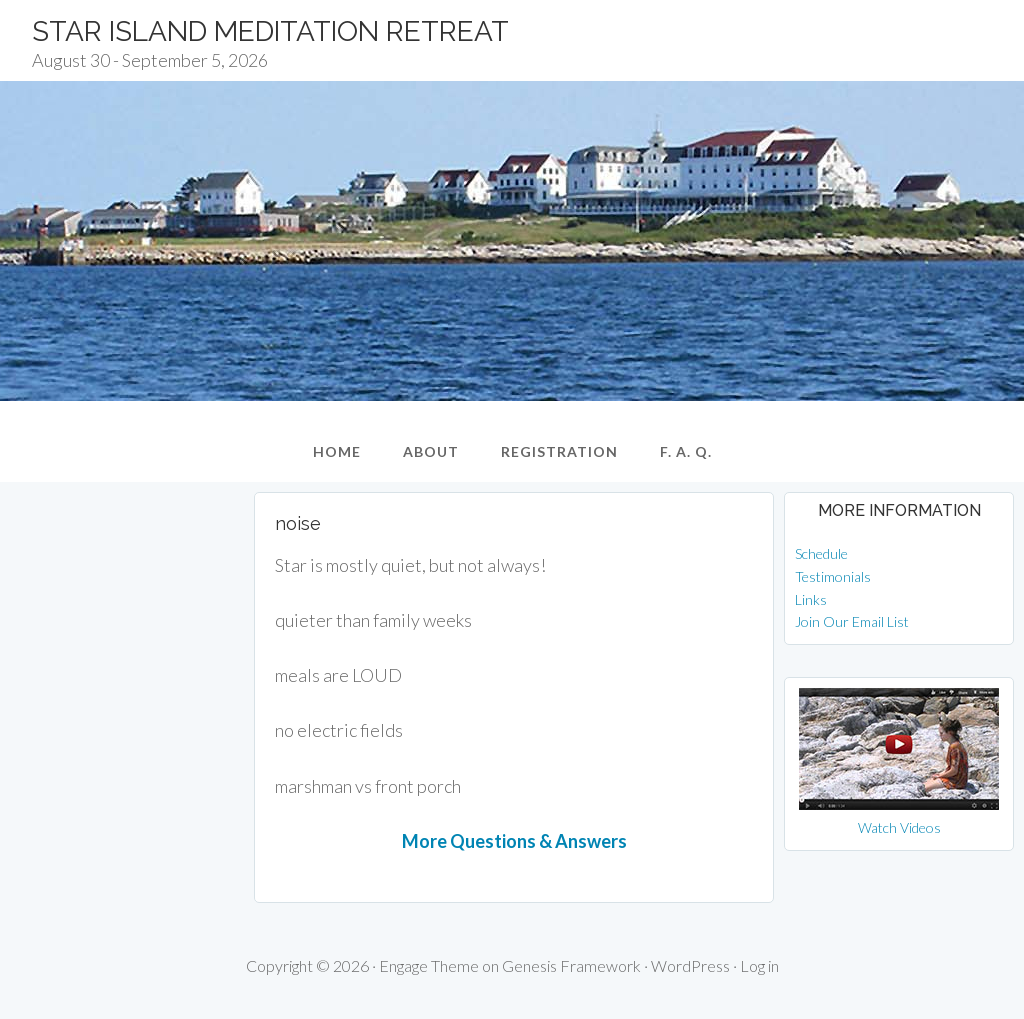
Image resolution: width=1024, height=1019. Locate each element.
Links (811, 599)
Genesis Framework (571, 965)
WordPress (690, 965)
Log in (759, 965)
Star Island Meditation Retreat (270, 31)
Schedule (821, 553)
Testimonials (833, 576)
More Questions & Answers (514, 841)
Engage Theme (429, 965)
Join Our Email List (852, 621)
